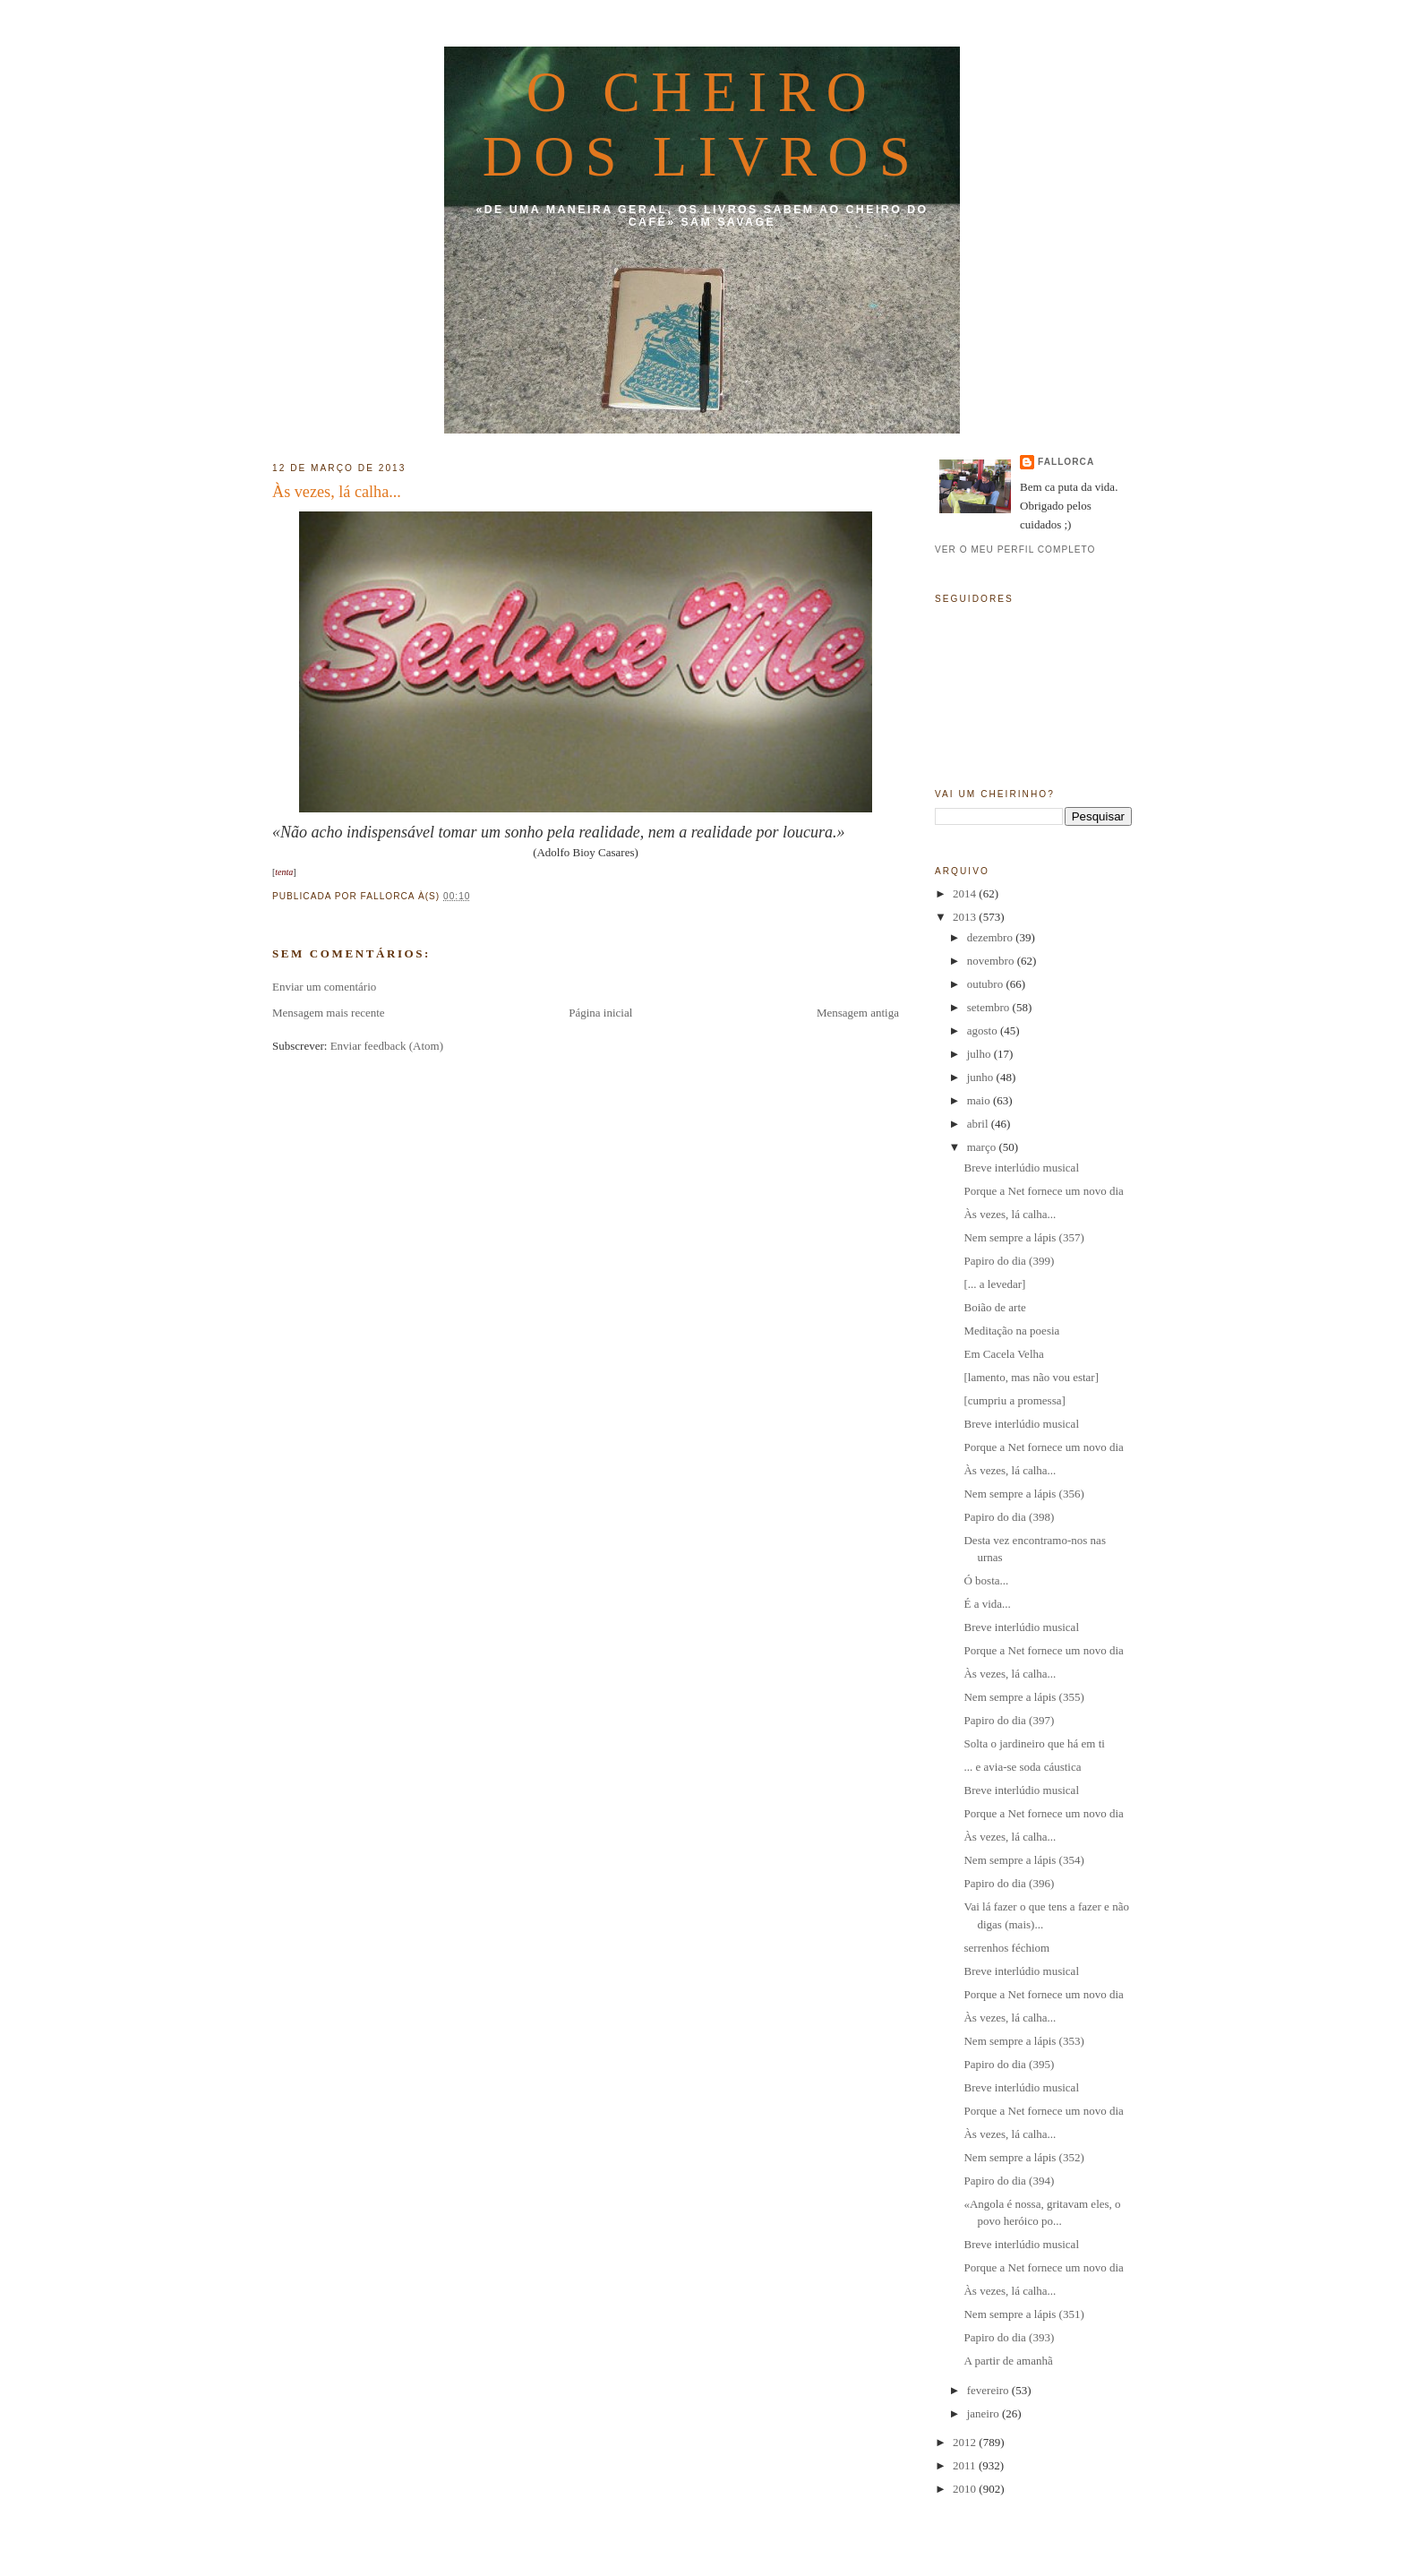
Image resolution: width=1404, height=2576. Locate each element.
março (983, 1147)
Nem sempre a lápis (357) (1023, 1237)
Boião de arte (994, 1307)
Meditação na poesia (1011, 1330)
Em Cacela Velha (1003, 1354)
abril (979, 1123)
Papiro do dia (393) (1008, 2337)
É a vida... (986, 1603)
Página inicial (600, 1012)
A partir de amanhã (1007, 2360)
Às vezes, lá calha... (336, 492)
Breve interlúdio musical (1021, 1167)
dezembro (991, 937)
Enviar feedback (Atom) (386, 1045)
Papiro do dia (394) (1008, 2180)
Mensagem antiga (858, 1012)
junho (982, 1077)
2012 (966, 2442)
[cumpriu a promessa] (1014, 1400)
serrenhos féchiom (1006, 1947)
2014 (966, 893)
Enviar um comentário (324, 986)
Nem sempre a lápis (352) (1023, 2157)
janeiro (984, 2413)
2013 (966, 916)
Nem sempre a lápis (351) (1023, 2314)
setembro (990, 1007)
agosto (983, 1030)
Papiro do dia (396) (1008, 1883)
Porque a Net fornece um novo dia (1043, 1191)
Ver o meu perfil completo (1015, 549)
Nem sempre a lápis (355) (1023, 1697)
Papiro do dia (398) (1008, 1517)
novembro (992, 960)
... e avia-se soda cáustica (1022, 1766)
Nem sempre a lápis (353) (1023, 2041)
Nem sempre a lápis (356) (1023, 1493)
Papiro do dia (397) (1008, 1720)
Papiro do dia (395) (1008, 2064)
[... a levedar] (994, 1284)
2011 (966, 2465)
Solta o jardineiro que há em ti (1033, 1743)
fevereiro (989, 2390)
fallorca (1066, 462)
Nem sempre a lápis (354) (1023, 1860)
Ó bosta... (985, 1580)
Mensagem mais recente (328, 1012)
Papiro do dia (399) (1008, 1260)
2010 (966, 2488)
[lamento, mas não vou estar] (1031, 1377)
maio (980, 1100)
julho (980, 1053)
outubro (986, 984)
